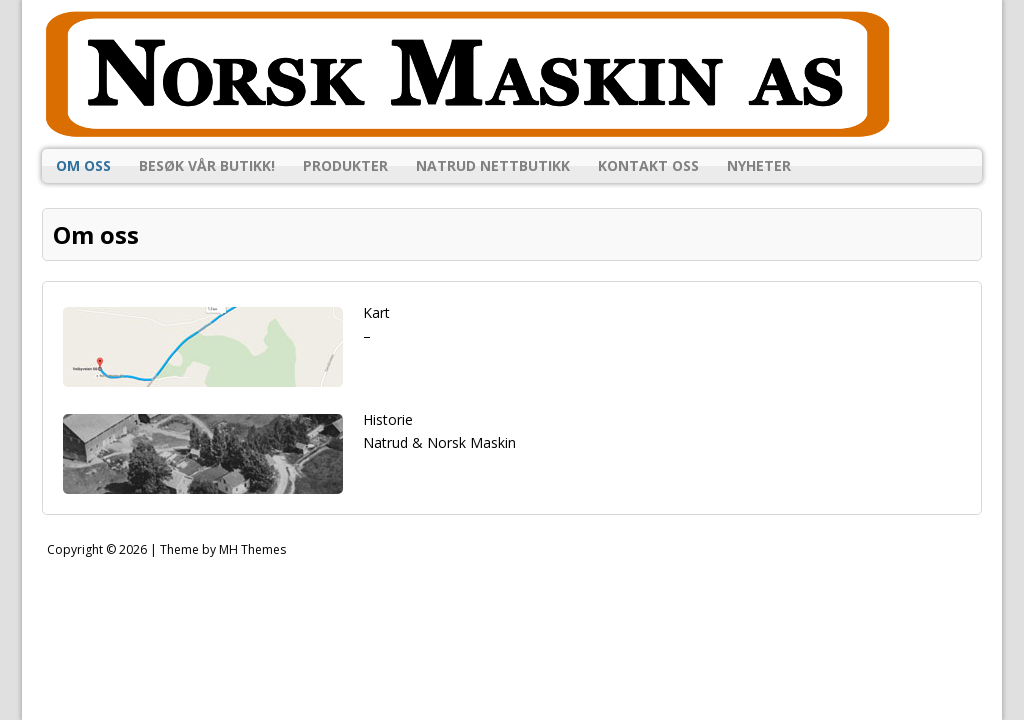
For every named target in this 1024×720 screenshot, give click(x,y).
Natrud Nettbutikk (493, 165)
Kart (376, 312)
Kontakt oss (648, 165)
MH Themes (252, 549)
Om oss (83, 165)
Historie (388, 419)
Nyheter (759, 165)
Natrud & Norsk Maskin (439, 442)
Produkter (345, 165)
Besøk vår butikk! (207, 165)
